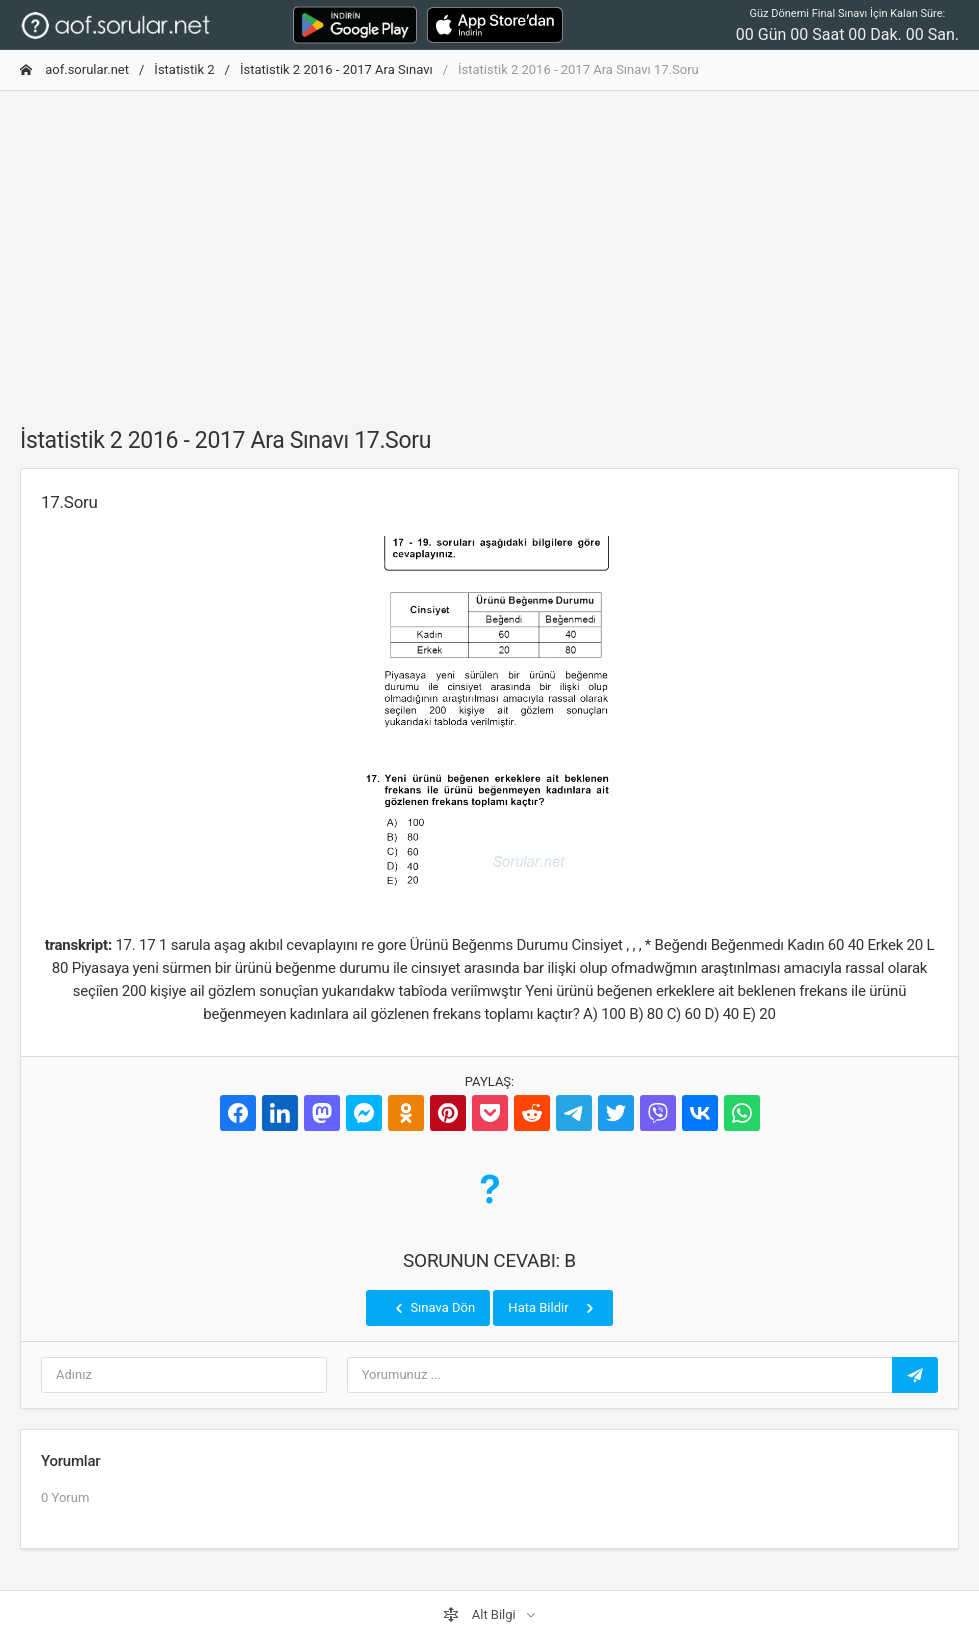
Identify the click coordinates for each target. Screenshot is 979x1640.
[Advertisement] (489, 247)
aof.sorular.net (74, 69)
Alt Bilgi (481, 1615)
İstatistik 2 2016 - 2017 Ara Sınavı (336, 69)
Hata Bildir (552, 1308)
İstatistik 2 (184, 69)
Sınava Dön (433, 1308)
